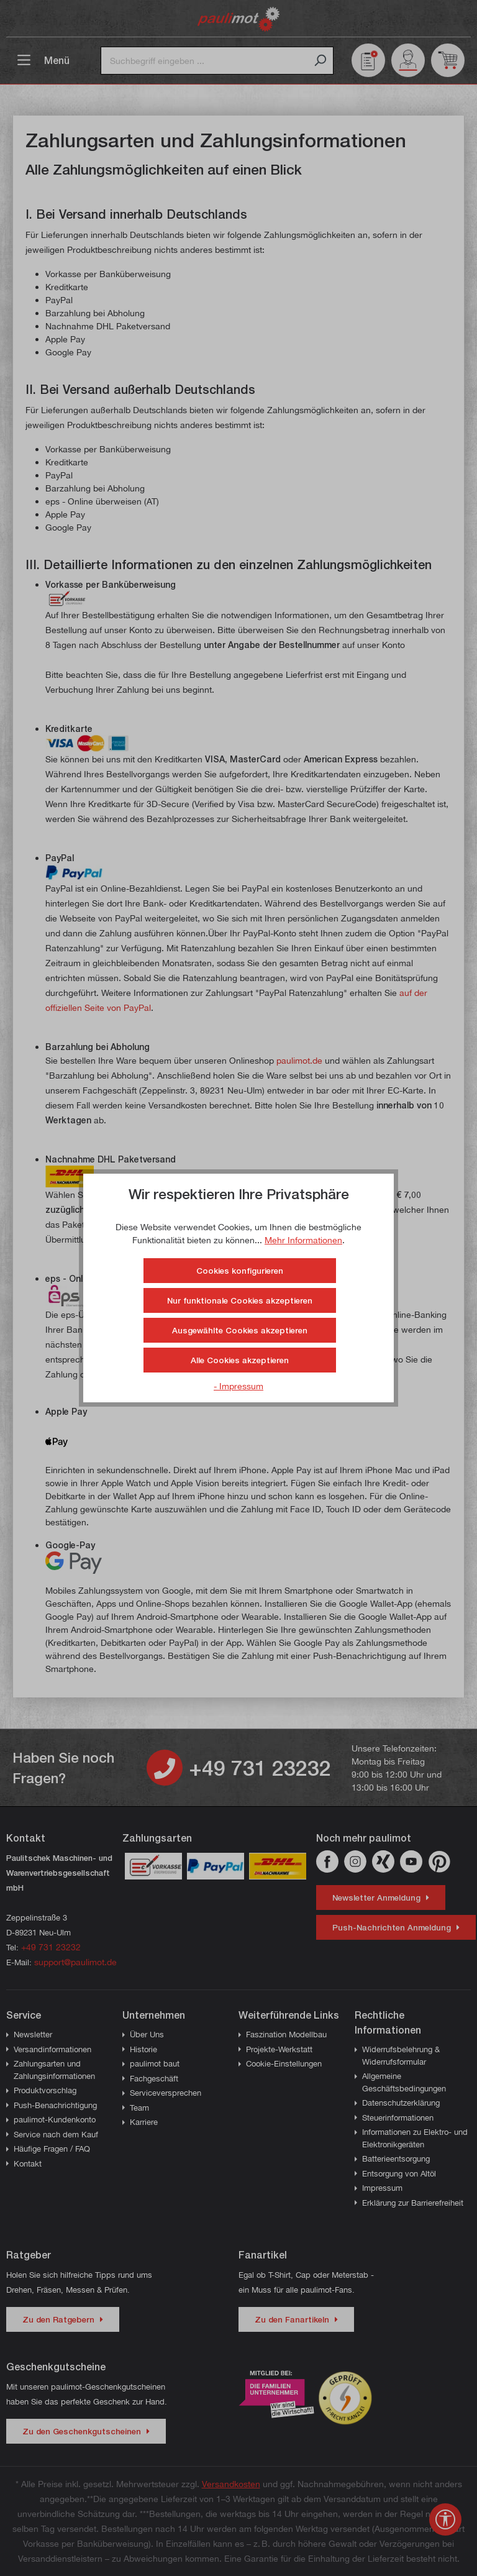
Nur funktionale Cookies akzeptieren (239, 1300)
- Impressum (238, 1386)
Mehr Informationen (303, 1240)
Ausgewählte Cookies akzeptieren (239, 1330)
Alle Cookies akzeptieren (240, 1360)
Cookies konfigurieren (239, 1271)
